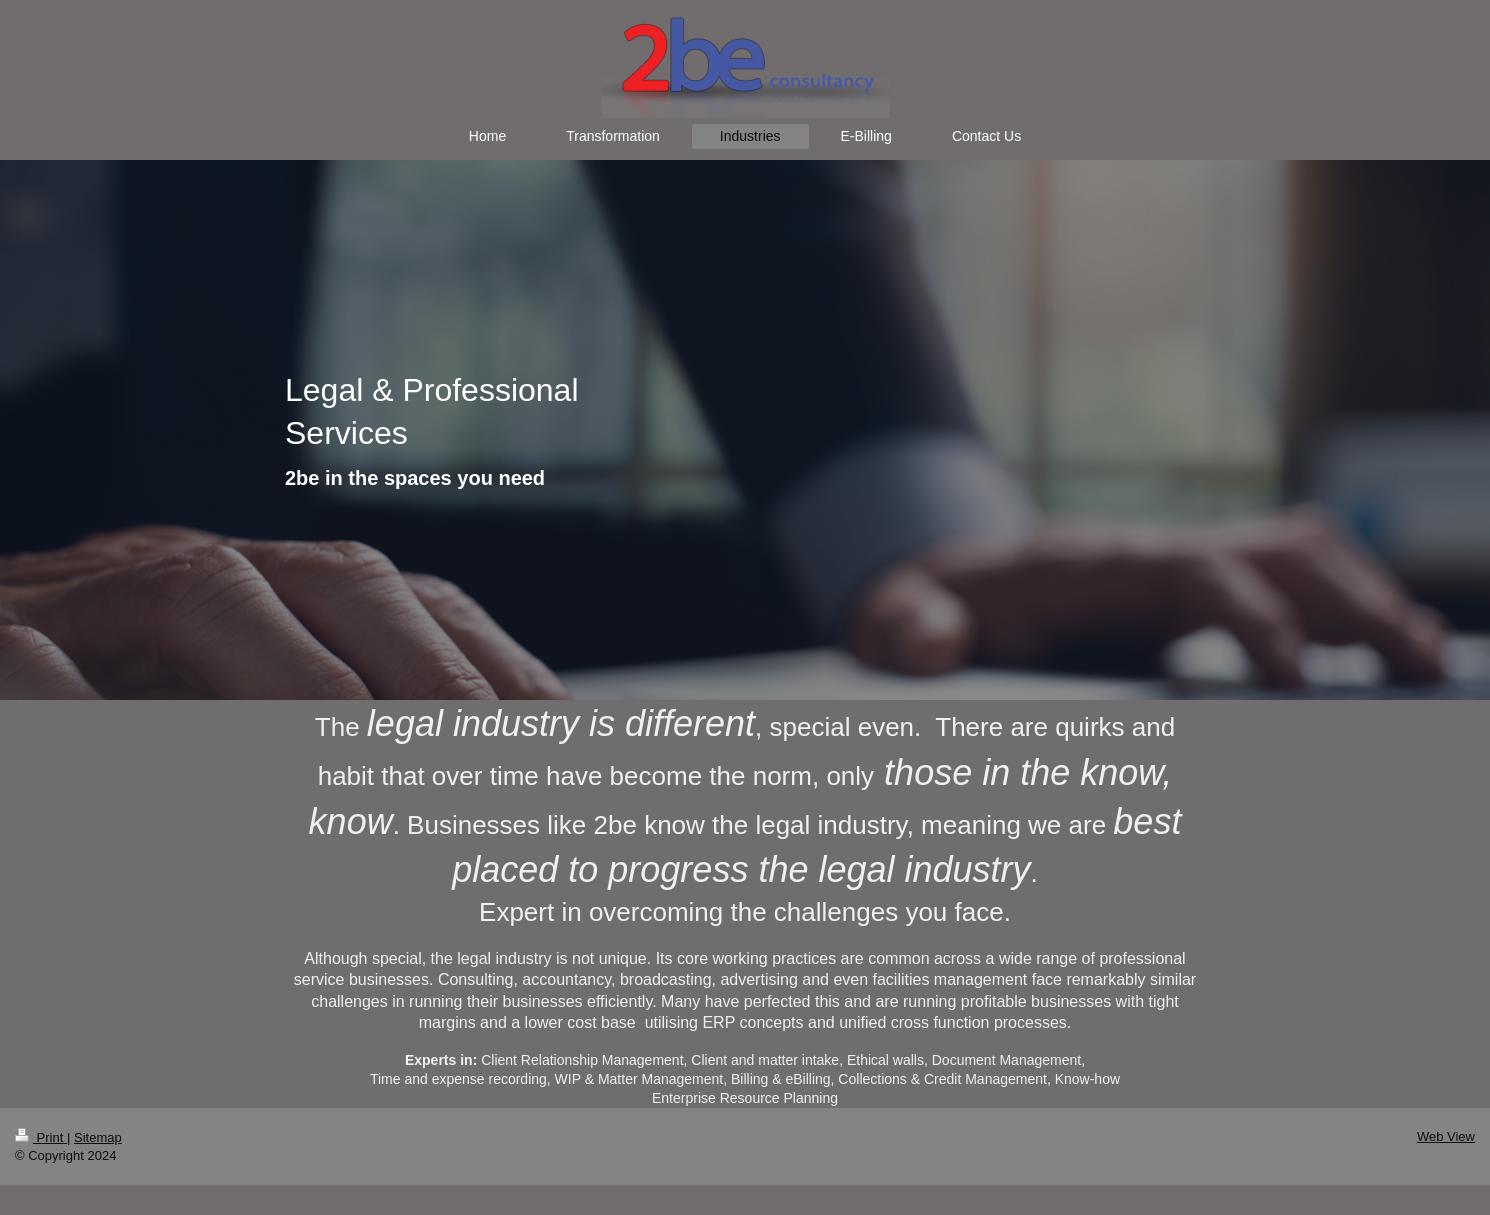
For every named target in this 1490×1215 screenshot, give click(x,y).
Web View (1446, 1136)
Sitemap (98, 1137)
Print (41, 1137)
